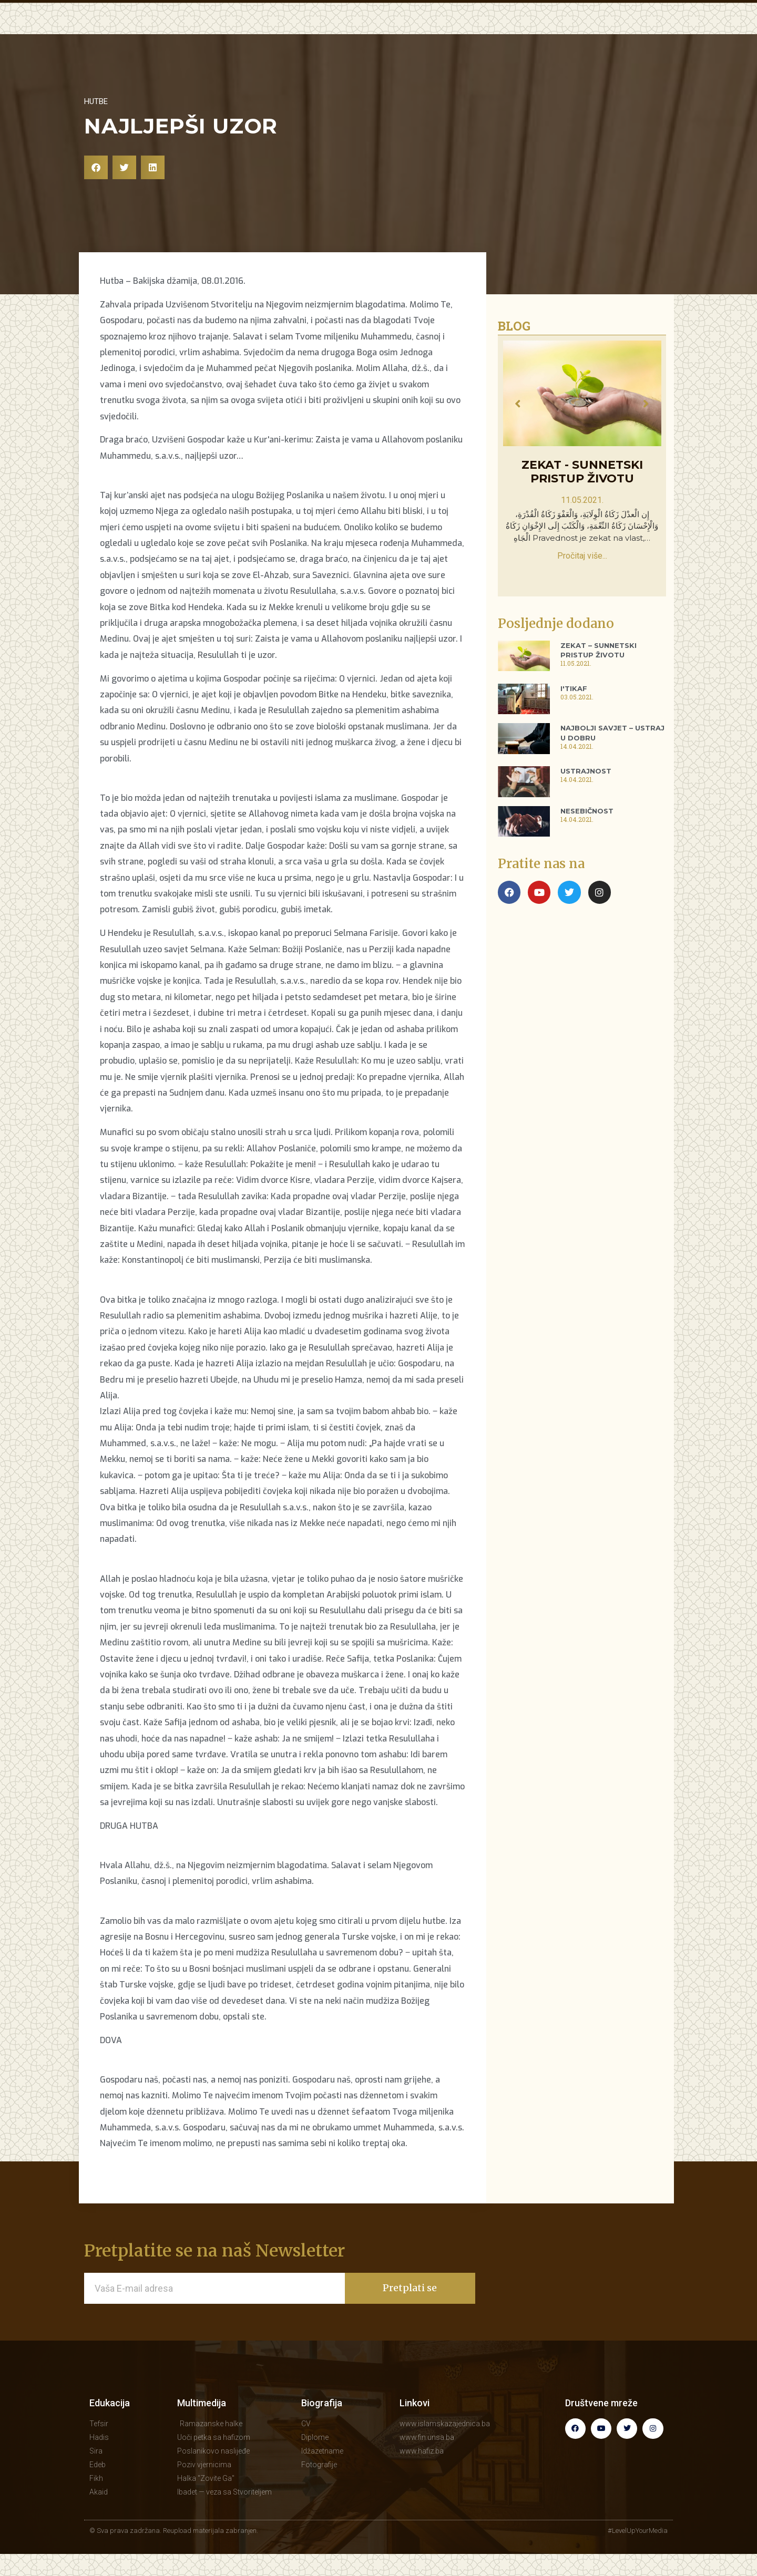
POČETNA (226, 38)
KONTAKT (609, 38)
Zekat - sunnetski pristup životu (582, 494)
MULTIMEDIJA (396, 38)
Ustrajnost (585, 793)
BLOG (451, 38)
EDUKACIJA (286, 38)
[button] (96, 189)
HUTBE (340, 38)
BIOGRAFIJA (547, 38)
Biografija (321, 2424)
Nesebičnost (586, 833)
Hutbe (96, 123)
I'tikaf (573, 710)
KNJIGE (491, 38)
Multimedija (201, 2424)
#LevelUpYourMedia (638, 2553)
